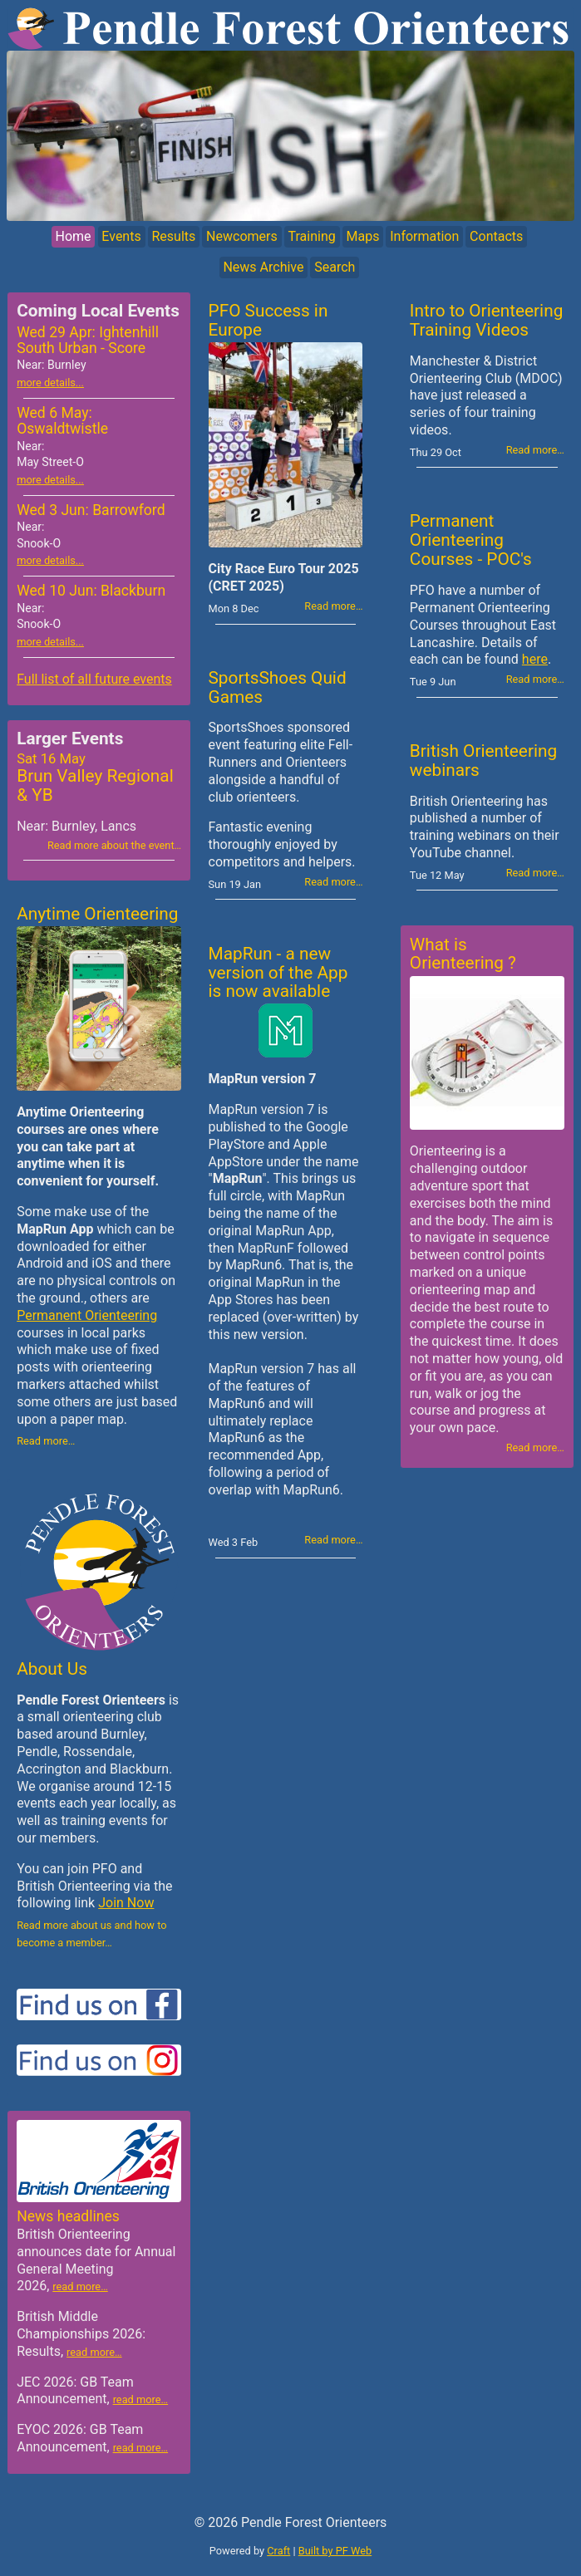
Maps (362, 237)
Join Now (126, 1903)
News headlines (68, 2216)
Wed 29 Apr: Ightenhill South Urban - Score (88, 348)
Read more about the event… (114, 845)
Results (173, 237)
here (535, 659)
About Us (52, 1669)
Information (424, 237)
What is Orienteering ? (463, 954)
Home (73, 237)
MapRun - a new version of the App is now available (278, 973)
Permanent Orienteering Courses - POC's (471, 540)
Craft (278, 2550)
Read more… (46, 1441)
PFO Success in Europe (268, 320)
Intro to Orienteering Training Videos (486, 320)
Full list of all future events (94, 679)
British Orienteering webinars (483, 760)
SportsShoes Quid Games (278, 687)
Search (334, 267)
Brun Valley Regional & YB (99, 778)
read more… (79, 2286)
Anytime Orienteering (97, 914)
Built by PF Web (335, 2550)
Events (120, 237)
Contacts (496, 237)
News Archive (263, 267)
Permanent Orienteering (87, 1315)
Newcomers (242, 237)
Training (311, 237)
